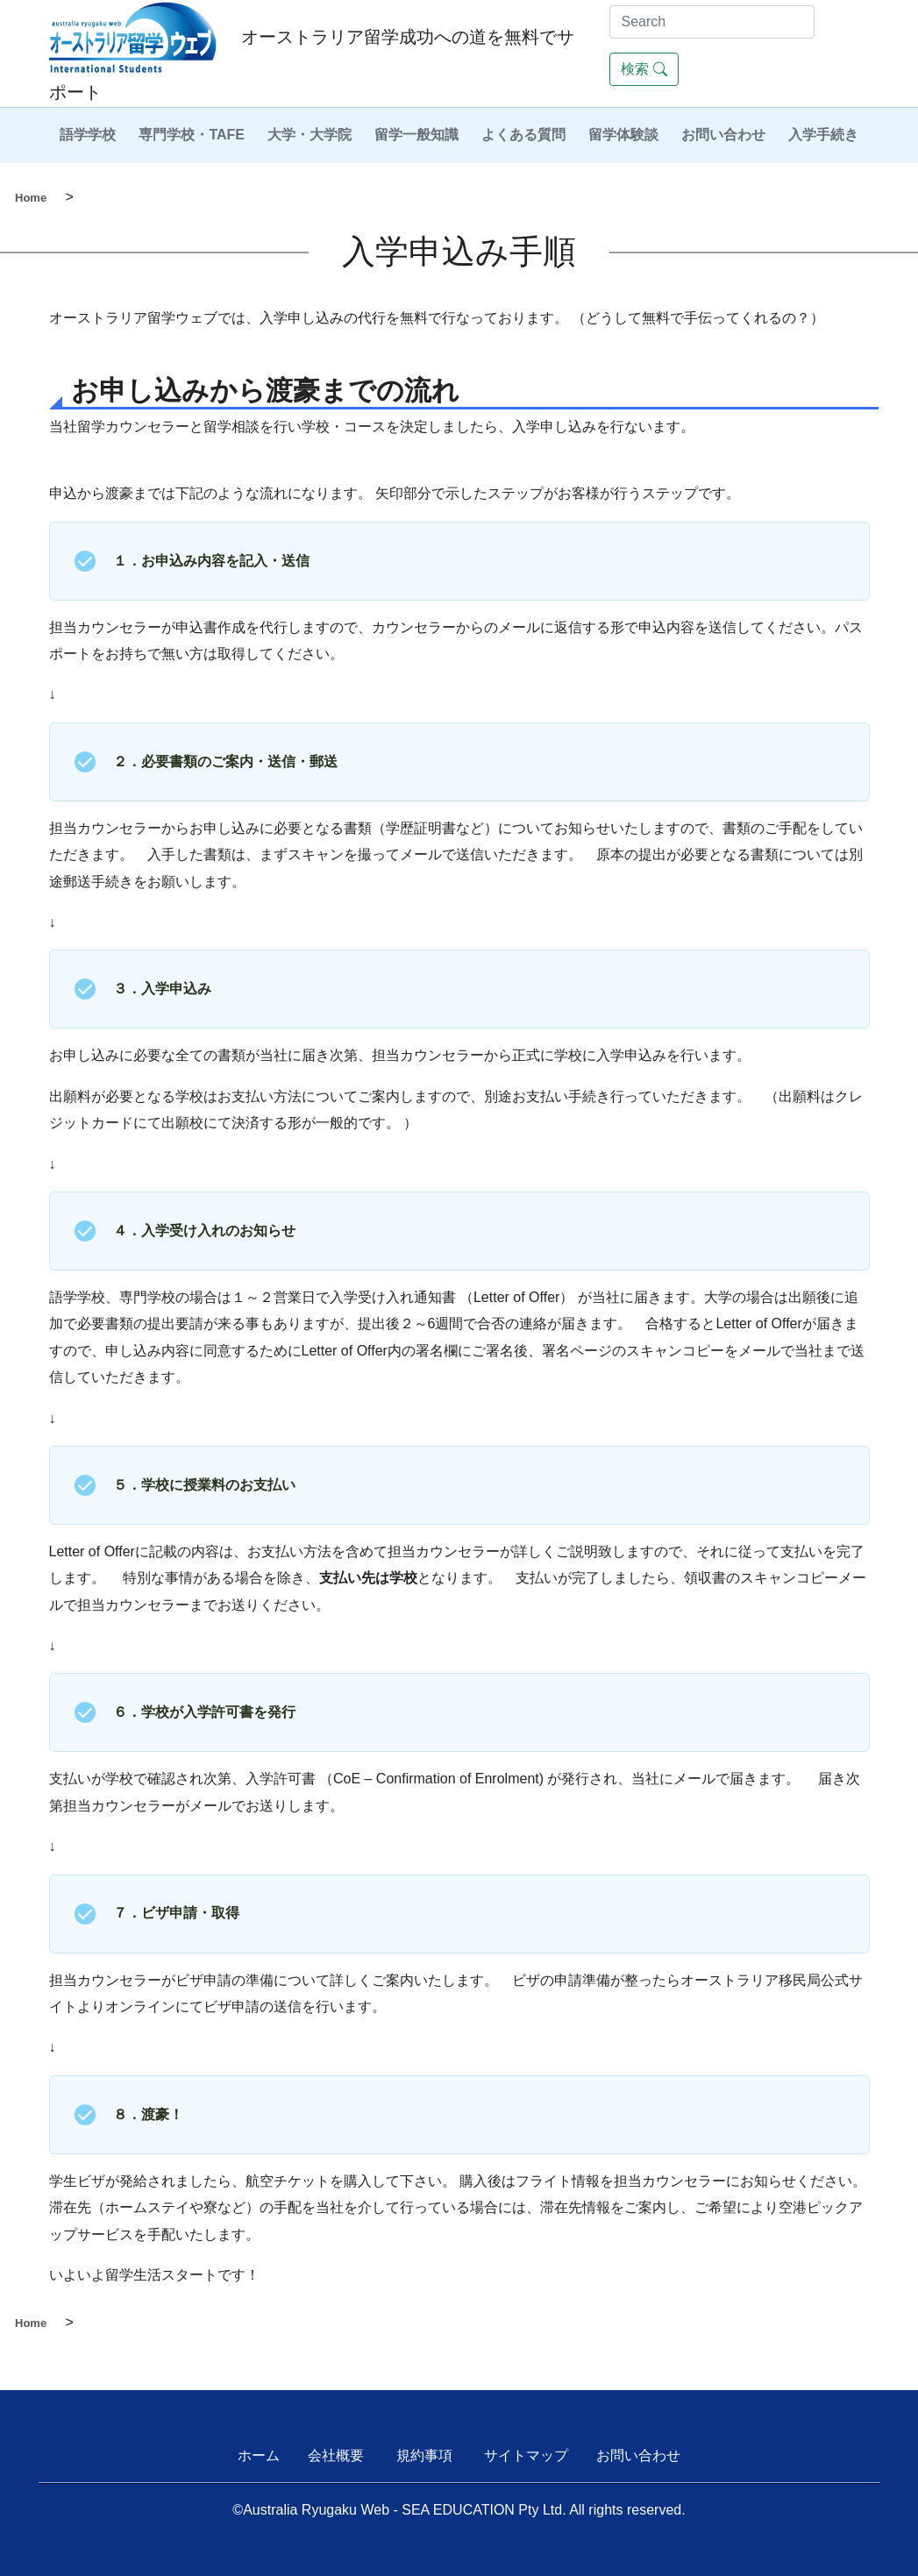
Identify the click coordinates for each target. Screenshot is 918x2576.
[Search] (712, 22)
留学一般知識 (416, 134)
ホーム (259, 2455)
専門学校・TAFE (192, 134)
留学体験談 (623, 134)
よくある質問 (523, 134)
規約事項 (424, 2455)
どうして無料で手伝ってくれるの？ (698, 317)
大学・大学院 (309, 134)
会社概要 (336, 2455)
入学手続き (823, 134)
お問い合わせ (723, 134)
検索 (643, 68)
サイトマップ (526, 2455)
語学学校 (88, 134)
